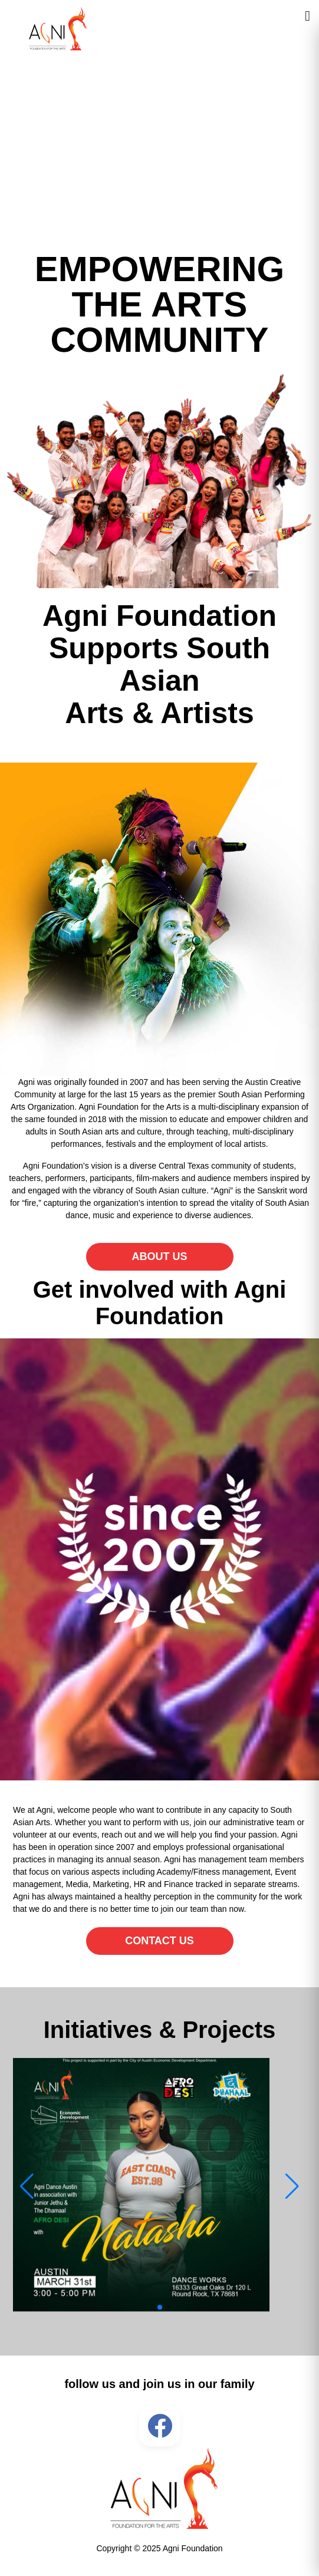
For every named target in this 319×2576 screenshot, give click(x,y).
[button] (159, 2307)
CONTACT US (159, 1941)
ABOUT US (160, 1256)
